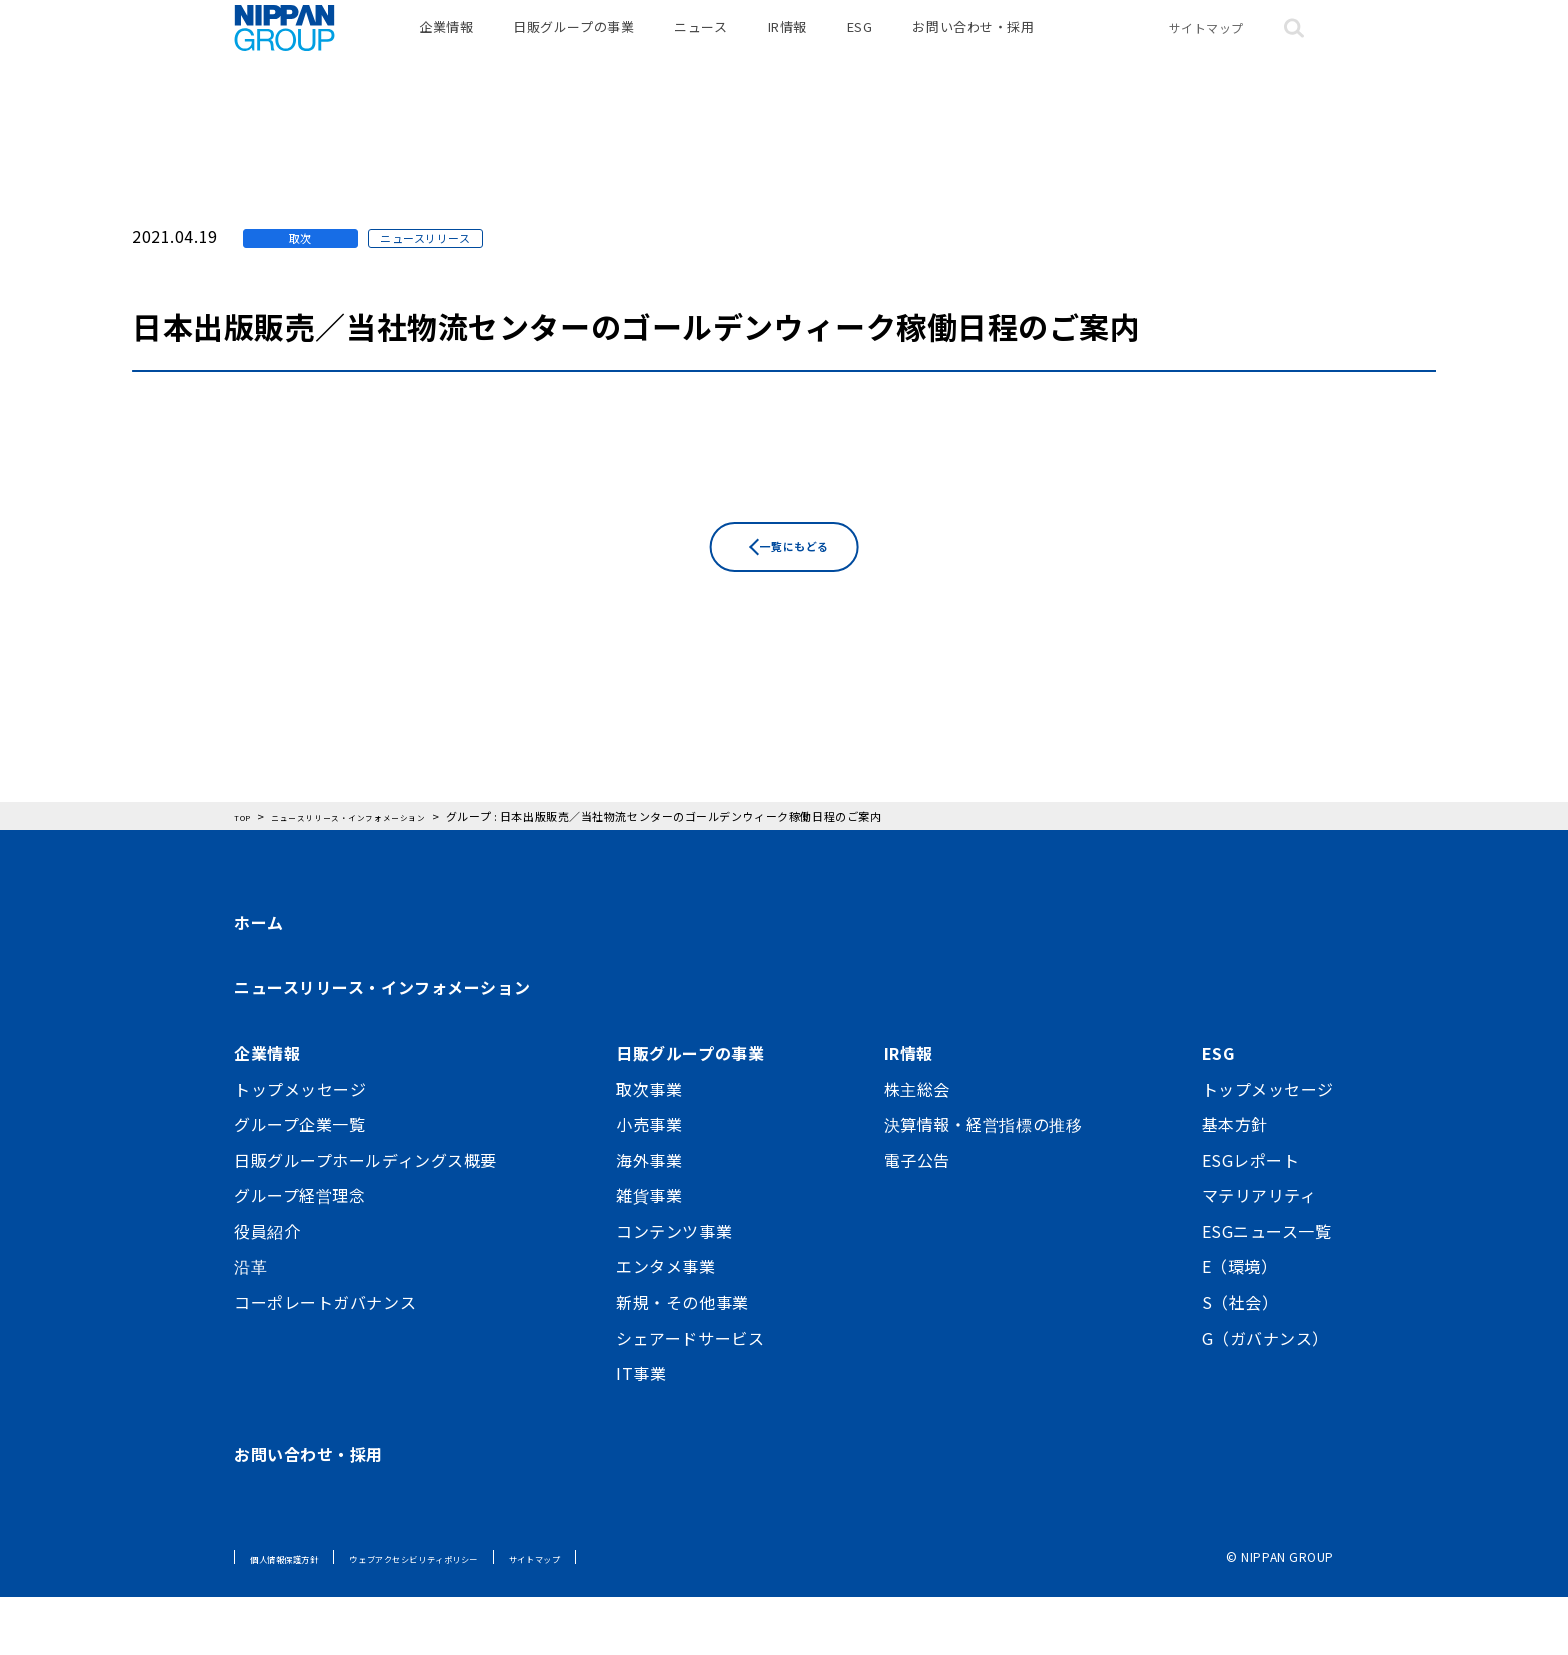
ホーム (259, 980)
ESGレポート (1251, 1218)
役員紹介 (267, 1289)
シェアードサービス (690, 1396)
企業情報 (446, 49)
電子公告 (917, 1218)
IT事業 (641, 1432)
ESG (860, 49)
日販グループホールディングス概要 (365, 1218)
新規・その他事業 (682, 1360)
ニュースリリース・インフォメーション (382, 1046)
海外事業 (649, 1218)
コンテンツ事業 (674, 1289)
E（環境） (1240, 1325)
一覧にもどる (798, 639)
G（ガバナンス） (1265, 1396)
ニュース (700, 49)
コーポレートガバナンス (325, 1360)
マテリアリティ (1259, 1254)
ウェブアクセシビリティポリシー (474, 1615)
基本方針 (1235, 1182)
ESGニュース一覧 (1267, 1289)
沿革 (250, 1325)
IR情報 (787, 49)
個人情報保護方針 (300, 1615)
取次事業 (649, 1147)
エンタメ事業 (665, 1325)
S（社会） (1240, 1360)
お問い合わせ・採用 (973, 49)
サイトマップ (1206, 49)
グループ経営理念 (299, 1254)
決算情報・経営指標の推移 (983, 1182)
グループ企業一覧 (299, 1182)
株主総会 (917, 1147)
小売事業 (649, 1182)
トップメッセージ (300, 1147)
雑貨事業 (649, 1254)
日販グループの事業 (573, 49)
